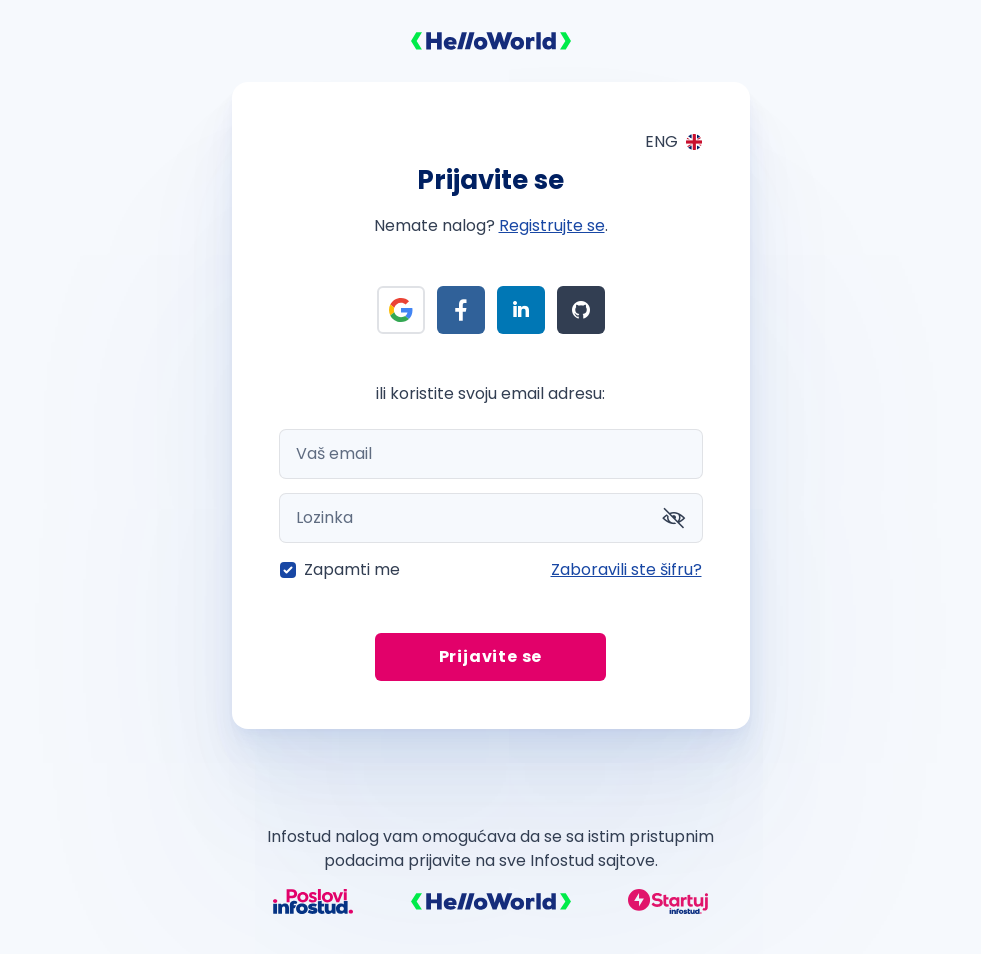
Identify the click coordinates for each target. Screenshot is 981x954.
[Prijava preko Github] (581, 310)
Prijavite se (491, 656)
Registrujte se (552, 225)
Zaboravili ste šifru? (626, 569)
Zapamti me (352, 569)
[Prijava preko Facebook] (461, 310)
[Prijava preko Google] (401, 310)
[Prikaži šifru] (674, 518)
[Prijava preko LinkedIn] (521, 310)
